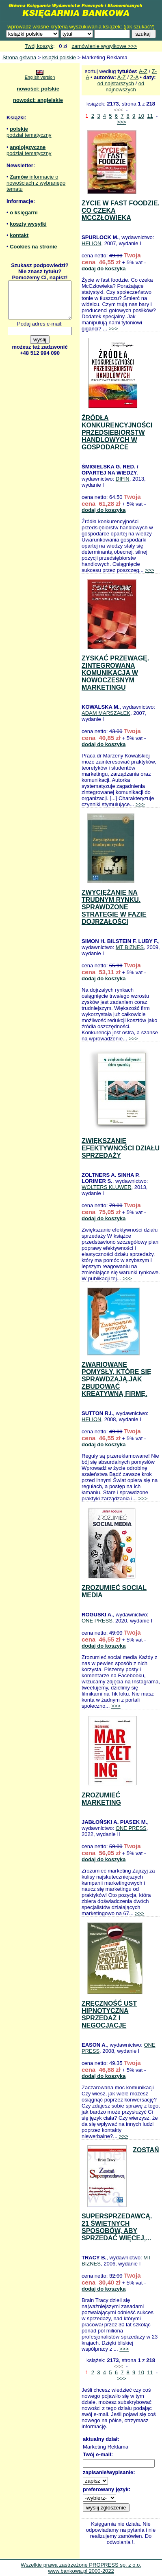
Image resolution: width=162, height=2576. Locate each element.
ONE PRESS (97, 1621)
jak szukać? (139, 27)
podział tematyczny (29, 135)
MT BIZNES (130, 947)
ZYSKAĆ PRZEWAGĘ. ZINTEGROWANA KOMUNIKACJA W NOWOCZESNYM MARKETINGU (115, 673)
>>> (121, 122)
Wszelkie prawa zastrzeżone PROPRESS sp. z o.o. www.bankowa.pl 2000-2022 (81, 2568)
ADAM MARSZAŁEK (106, 713)
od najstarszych (115, 83)
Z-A (134, 77)
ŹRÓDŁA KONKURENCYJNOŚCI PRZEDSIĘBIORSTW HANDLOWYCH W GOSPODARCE (117, 432)
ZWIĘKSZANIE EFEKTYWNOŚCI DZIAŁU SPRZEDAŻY (121, 1148)
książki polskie (59, 57)
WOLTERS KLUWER (107, 1187)
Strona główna (19, 57)
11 (150, 116)
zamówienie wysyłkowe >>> (104, 46)
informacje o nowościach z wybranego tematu (35, 183)
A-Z (143, 71)
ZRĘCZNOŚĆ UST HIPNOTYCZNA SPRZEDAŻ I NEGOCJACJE (109, 2014)
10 (141, 116)
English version (40, 77)
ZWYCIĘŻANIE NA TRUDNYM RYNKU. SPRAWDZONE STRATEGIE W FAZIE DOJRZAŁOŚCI (114, 907)
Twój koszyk (39, 46)
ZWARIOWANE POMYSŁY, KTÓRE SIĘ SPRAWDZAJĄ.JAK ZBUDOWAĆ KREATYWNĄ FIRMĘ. (116, 1379)
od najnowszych (125, 86)
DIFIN (123, 479)
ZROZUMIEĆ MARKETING (101, 1799)
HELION (91, 243)
